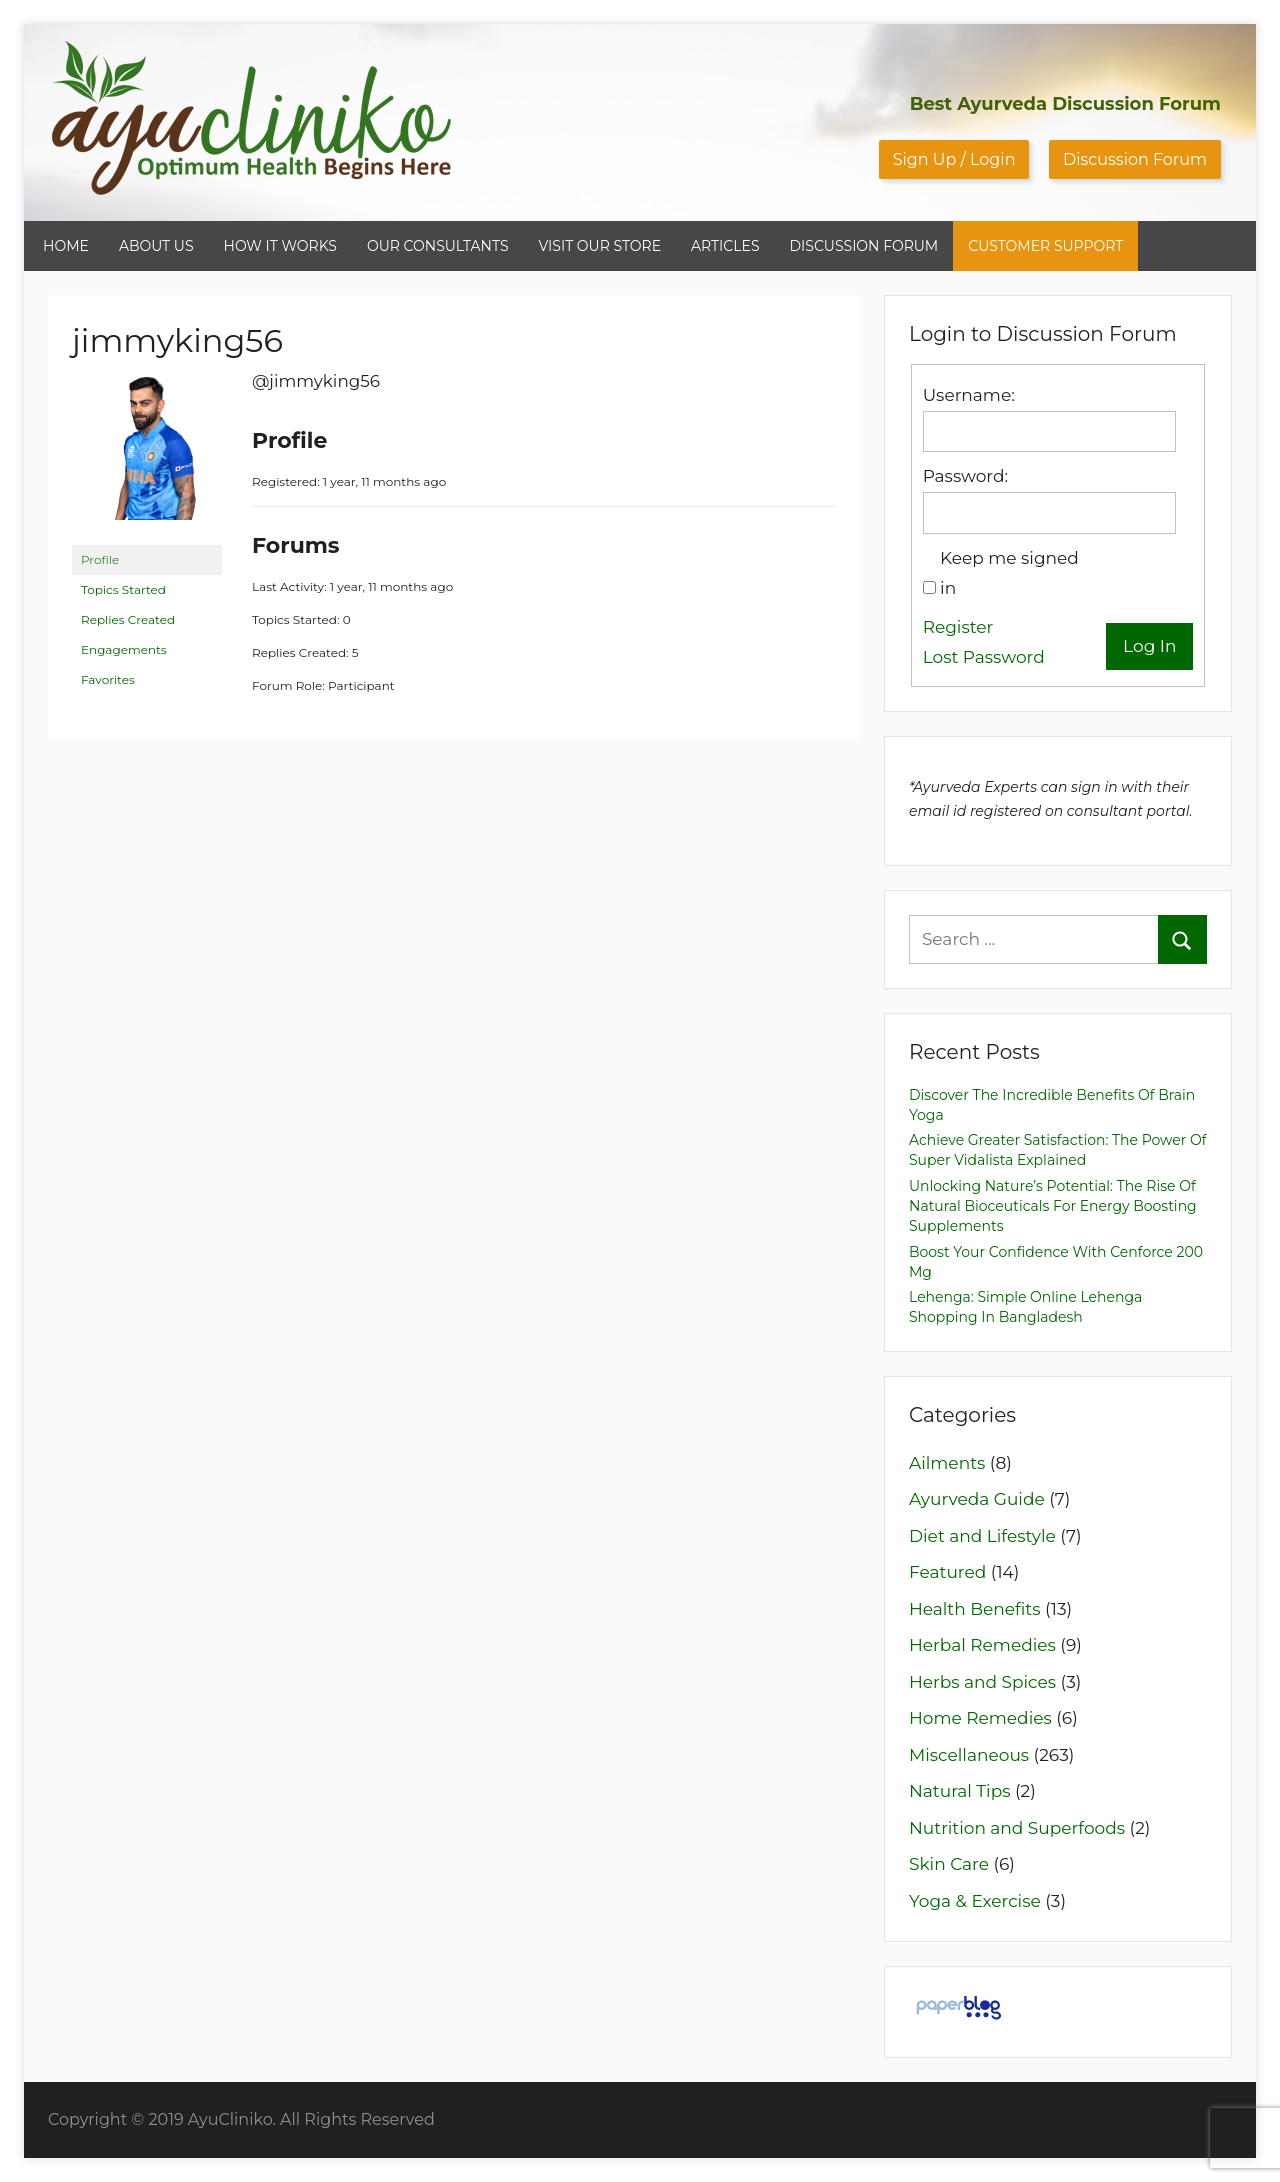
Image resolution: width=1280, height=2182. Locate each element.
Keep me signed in (1009, 573)
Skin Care (949, 1864)
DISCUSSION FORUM (864, 246)
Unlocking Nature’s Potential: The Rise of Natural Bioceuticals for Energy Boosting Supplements (1053, 1206)
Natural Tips (960, 1791)
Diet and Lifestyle (982, 1536)
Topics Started (123, 589)
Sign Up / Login (954, 159)
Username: (969, 395)
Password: (965, 476)
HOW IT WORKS (280, 246)
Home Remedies (980, 1718)
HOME (66, 246)
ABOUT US (156, 246)
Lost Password (984, 657)
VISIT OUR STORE (600, 246)
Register (958, 627)
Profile (100, 559)
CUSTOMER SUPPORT (1045, 246)
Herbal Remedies (982, 1645)
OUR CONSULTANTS (438, 246)
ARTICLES (725, 246)
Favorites (108, 679)
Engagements (124, 649)
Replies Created (128, 619)
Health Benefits (975, 1609)
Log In (1149, 646)
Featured (947, 1572)
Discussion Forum (1135, 159)
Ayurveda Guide (977, 1499)
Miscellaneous (969, 1755)
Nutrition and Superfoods (1017, 1828)
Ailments (947, 1463)
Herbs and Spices (982, 1682)
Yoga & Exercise (975, 1901)
